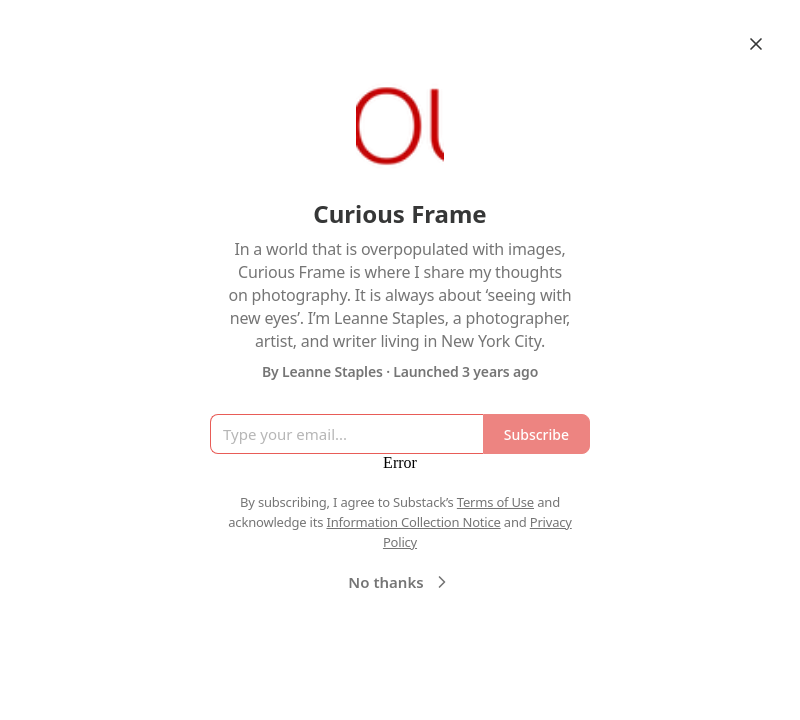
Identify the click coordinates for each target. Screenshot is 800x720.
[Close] (756, 44)
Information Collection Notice (413, 522)
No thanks (399, 582)
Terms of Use (495, 502)
